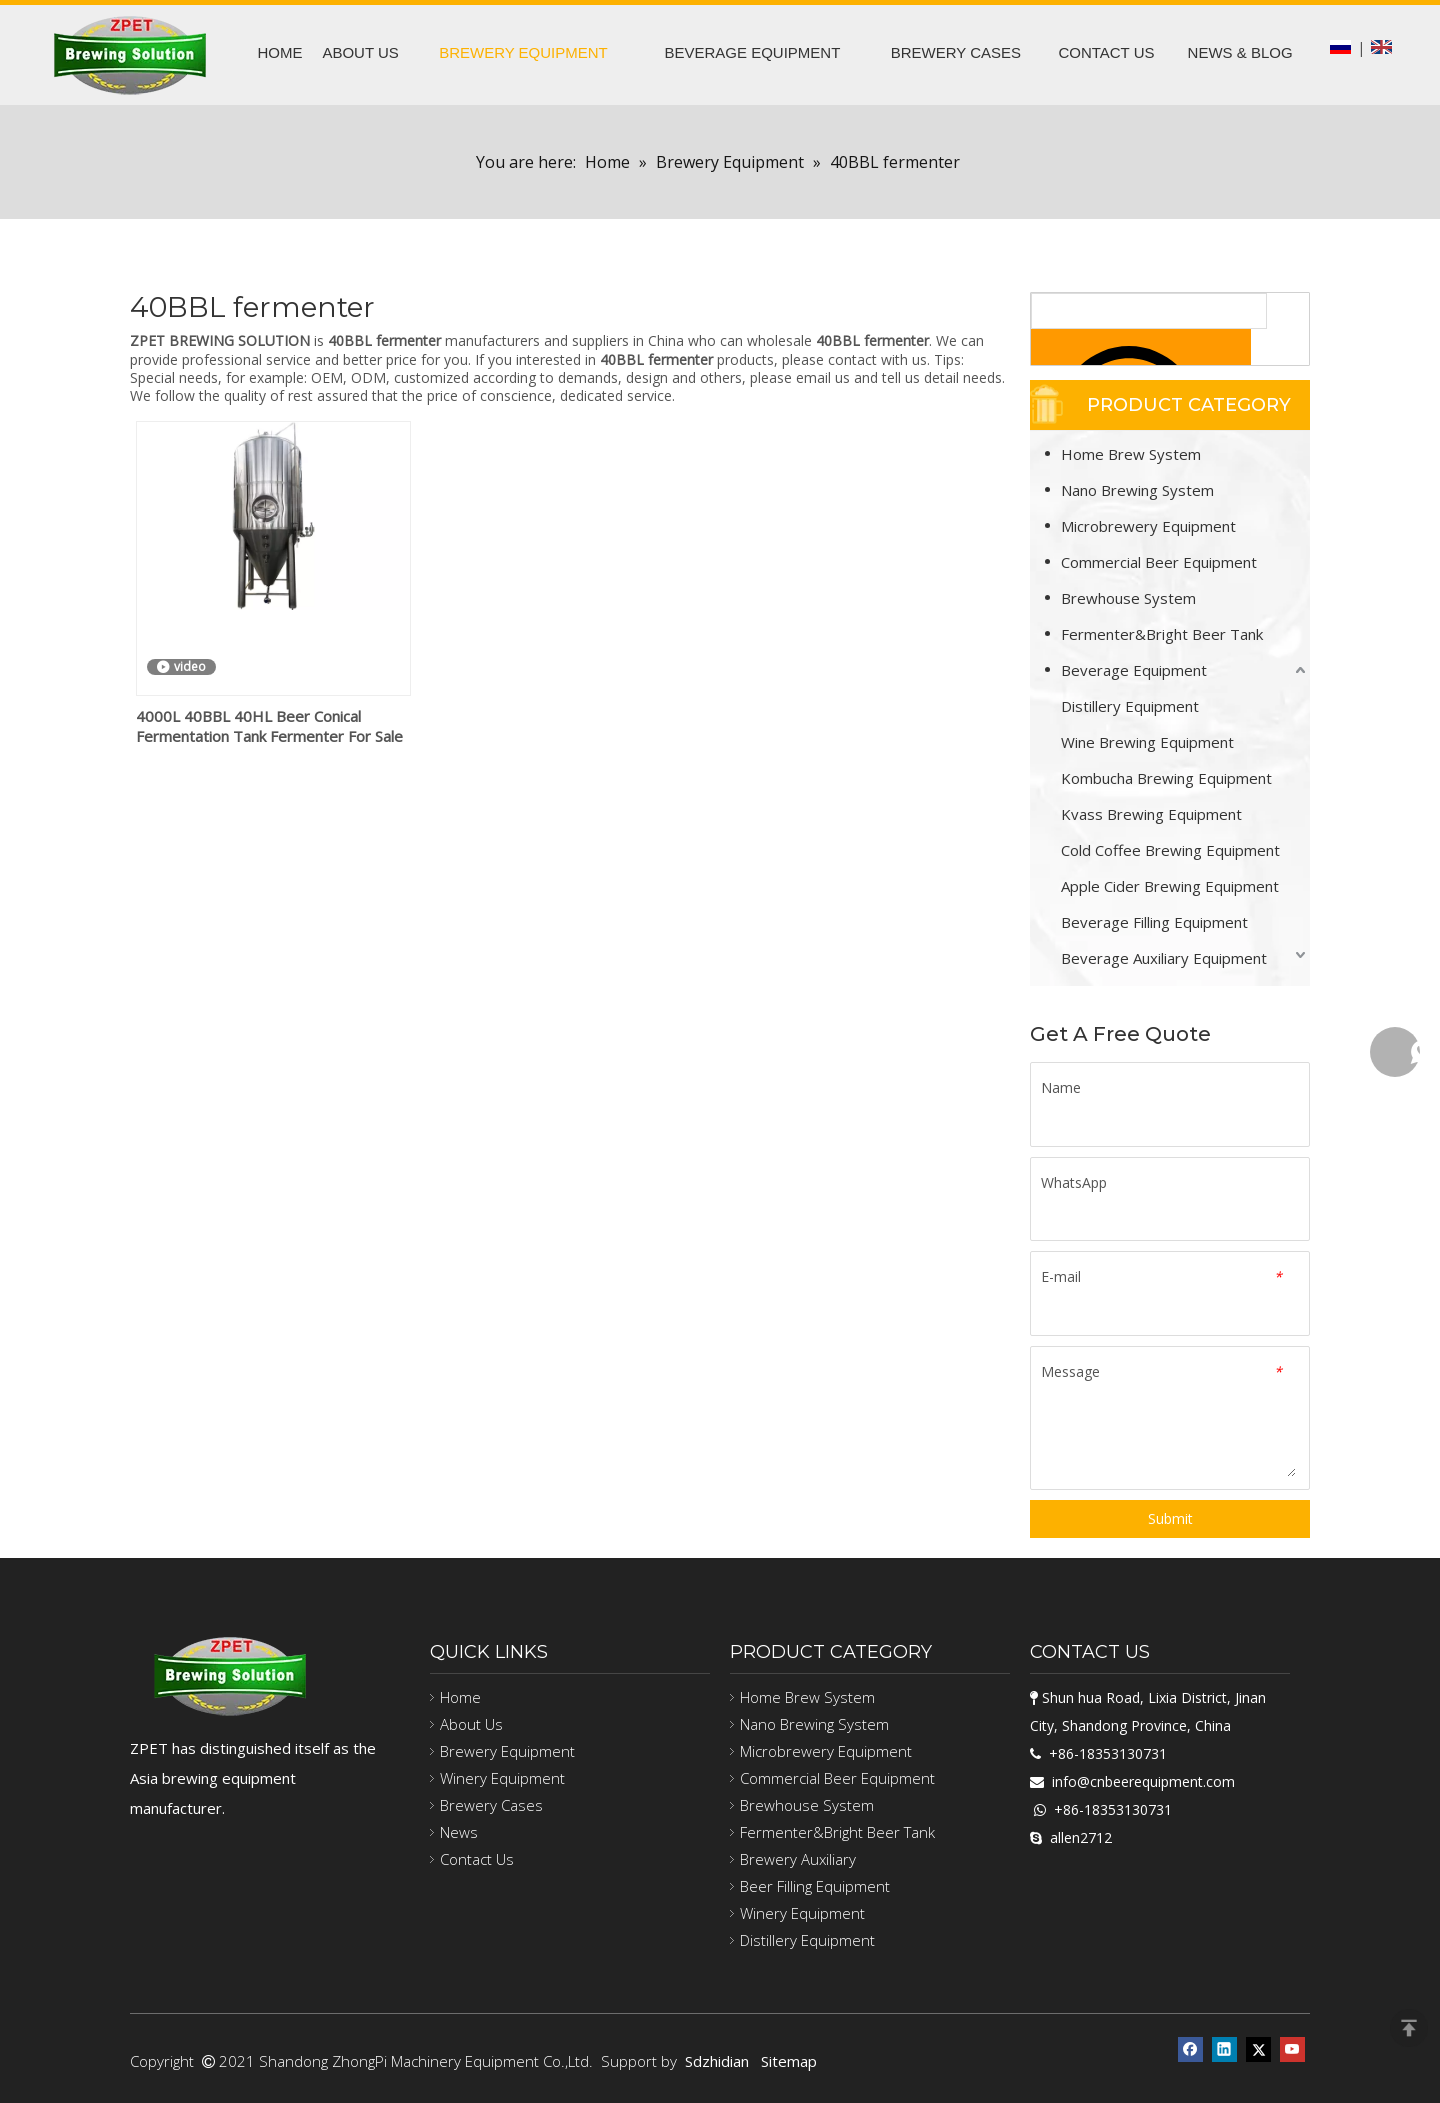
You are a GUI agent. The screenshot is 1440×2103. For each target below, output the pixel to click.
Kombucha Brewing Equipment (1166, 778)
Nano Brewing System (1137, 490)
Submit (1170, 1518)
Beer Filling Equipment (815, 1886)
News (459, 1832)
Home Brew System (1131, 454)
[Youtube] (1292, 2047)
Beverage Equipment (1134, 670)
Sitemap (789, 2061)
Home (460, 1697)
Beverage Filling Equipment (1154, 922)
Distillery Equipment (1130, 706)
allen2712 (1081, 1837)
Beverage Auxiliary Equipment (1164, 958)
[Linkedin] (1224, 2047)
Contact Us (477, 1859)
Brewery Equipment (507, 1751)
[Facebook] (1190, 2047)
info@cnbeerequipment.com (1143, 1781)
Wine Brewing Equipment (1147, 742)
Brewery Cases (491, 1805)
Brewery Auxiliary (798, 1859)
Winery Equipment (502, 1778)
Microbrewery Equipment (1148, 526)
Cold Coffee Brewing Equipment (1170, 850)
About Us (471, 1724)
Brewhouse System (1128, 598)
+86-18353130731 (1108, 1753)
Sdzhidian (717, 2061)
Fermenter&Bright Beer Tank (1162, 634)
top (1409, 2028)
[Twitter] (1258, 2047)
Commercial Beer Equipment (1159, 562)
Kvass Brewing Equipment (1151, 814)
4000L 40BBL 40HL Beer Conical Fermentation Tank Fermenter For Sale (269, 726)
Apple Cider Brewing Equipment (1170, 886)
